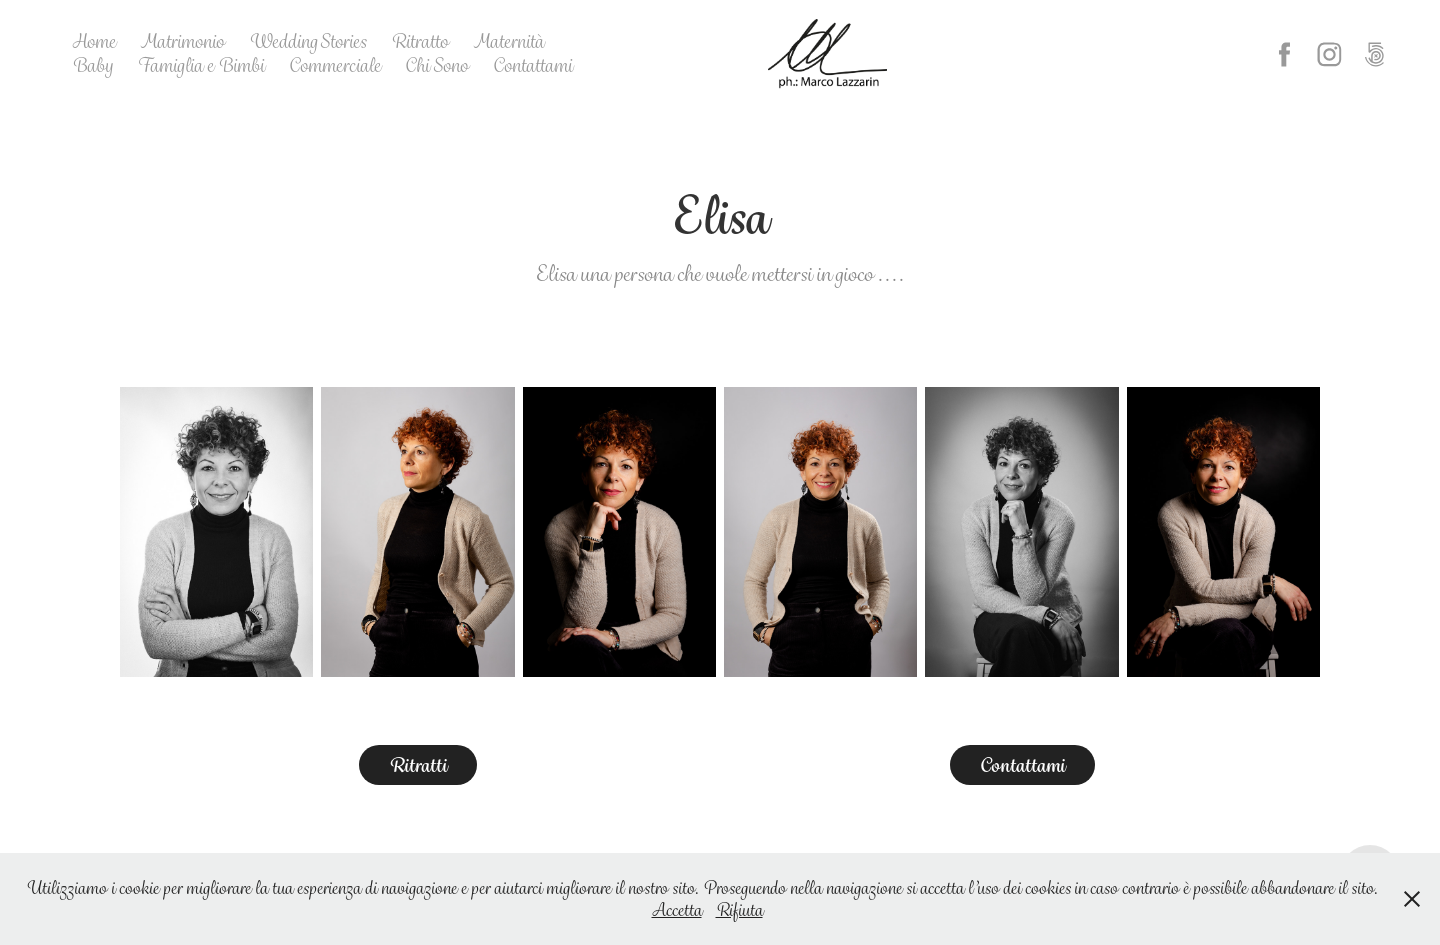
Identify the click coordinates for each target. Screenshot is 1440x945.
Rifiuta (739, 910)
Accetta (677, 910)
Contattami (532, 65)
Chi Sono (436, 65)
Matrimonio (182, 41)
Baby (92, 65)
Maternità (508, 41)
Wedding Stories (308, 41)
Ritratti (418, 765)
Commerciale (335, 65)
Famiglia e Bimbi (200, 65)
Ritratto (419, 41)
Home (94, 41)
